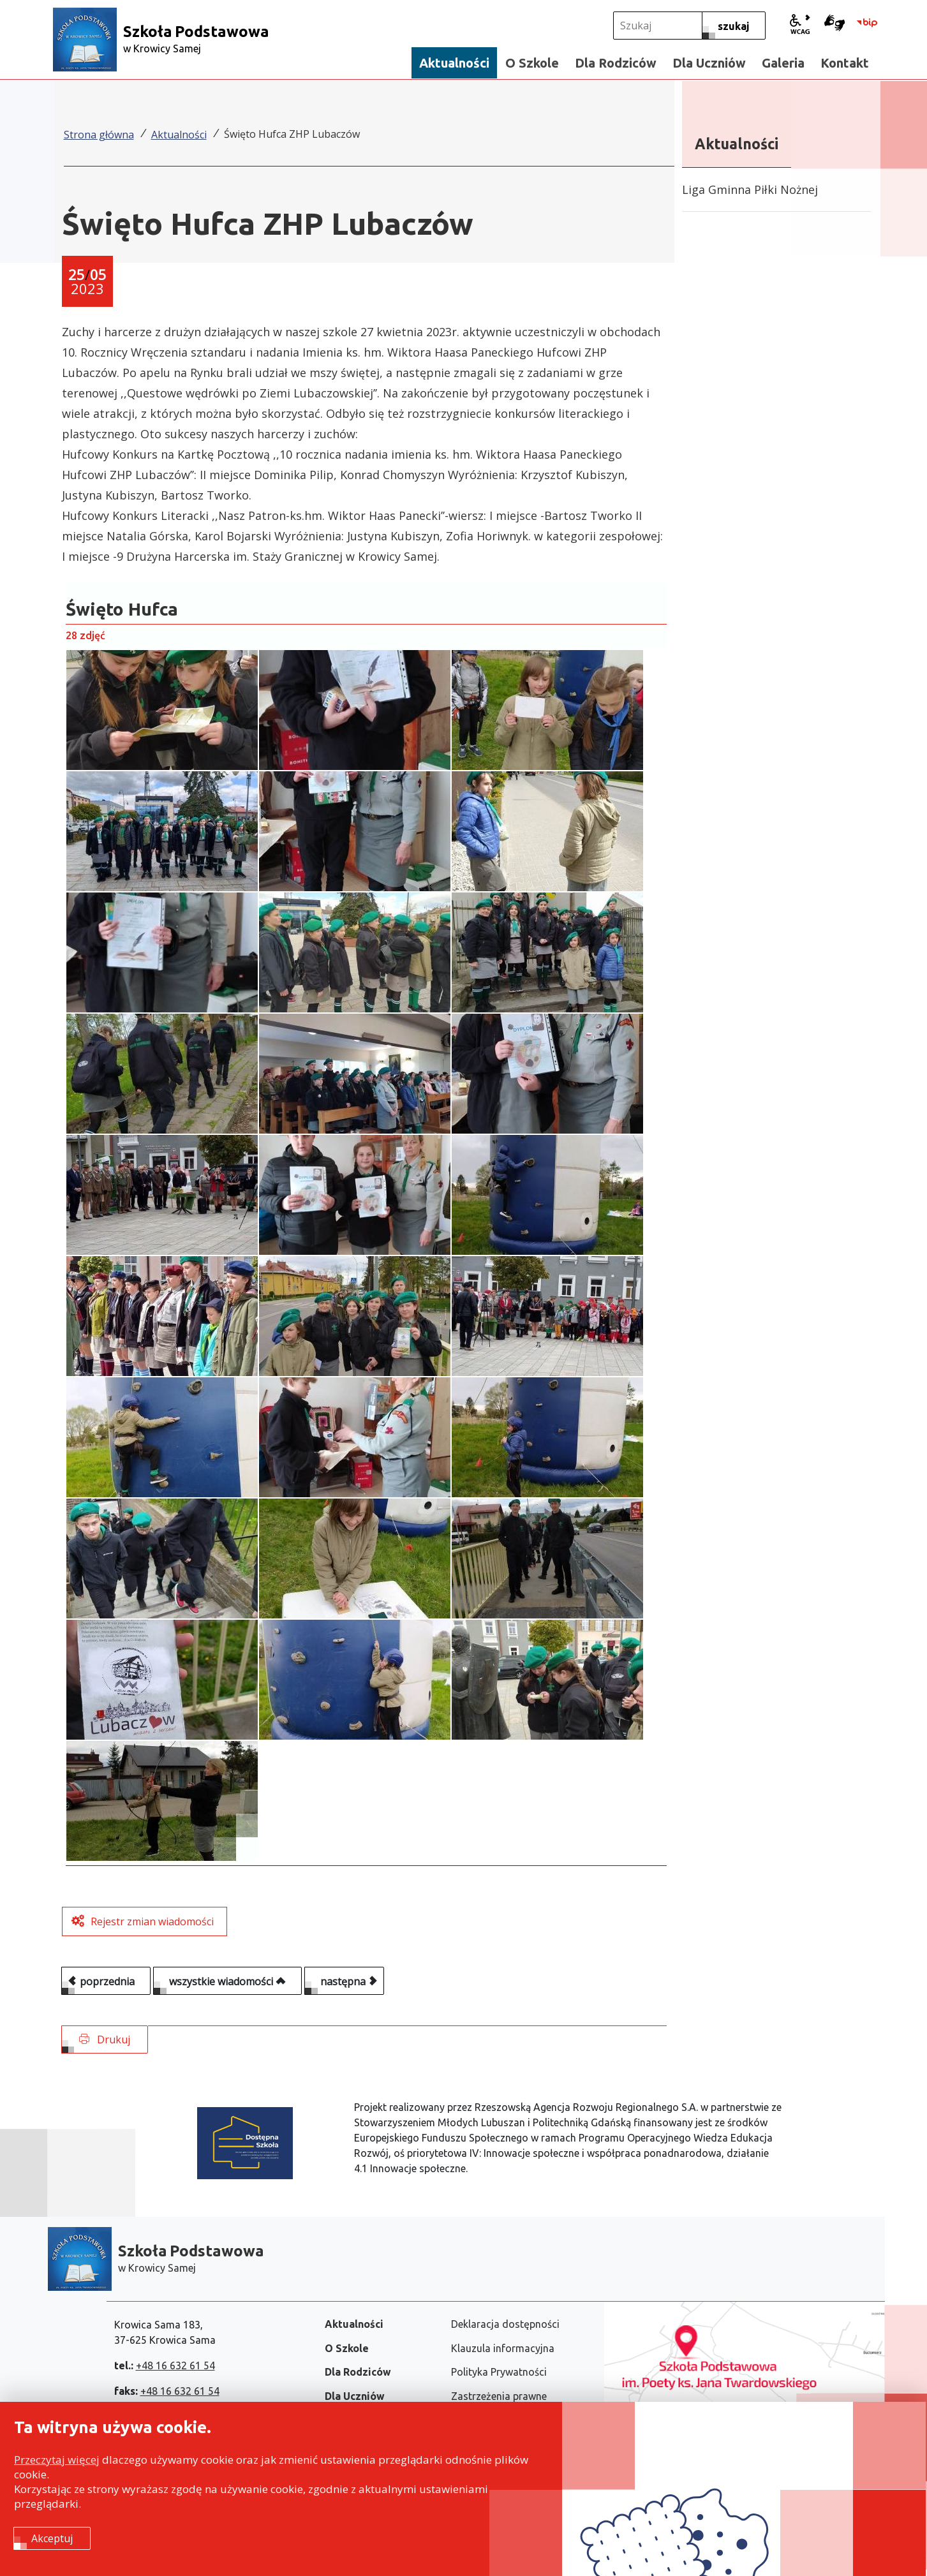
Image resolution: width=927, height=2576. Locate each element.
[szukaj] (734, 25)
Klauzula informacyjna (502, 2348)
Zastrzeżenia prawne (499, 2396)
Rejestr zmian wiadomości (152, 1921)
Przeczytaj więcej (57, 2459)
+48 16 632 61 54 (175, 2365)
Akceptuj (52, 2538)
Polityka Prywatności (499, 2372)
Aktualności (179, 135)
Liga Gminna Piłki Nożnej (750, 189)
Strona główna (99, 135)
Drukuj (104, 2039)
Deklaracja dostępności (505, 2324)
